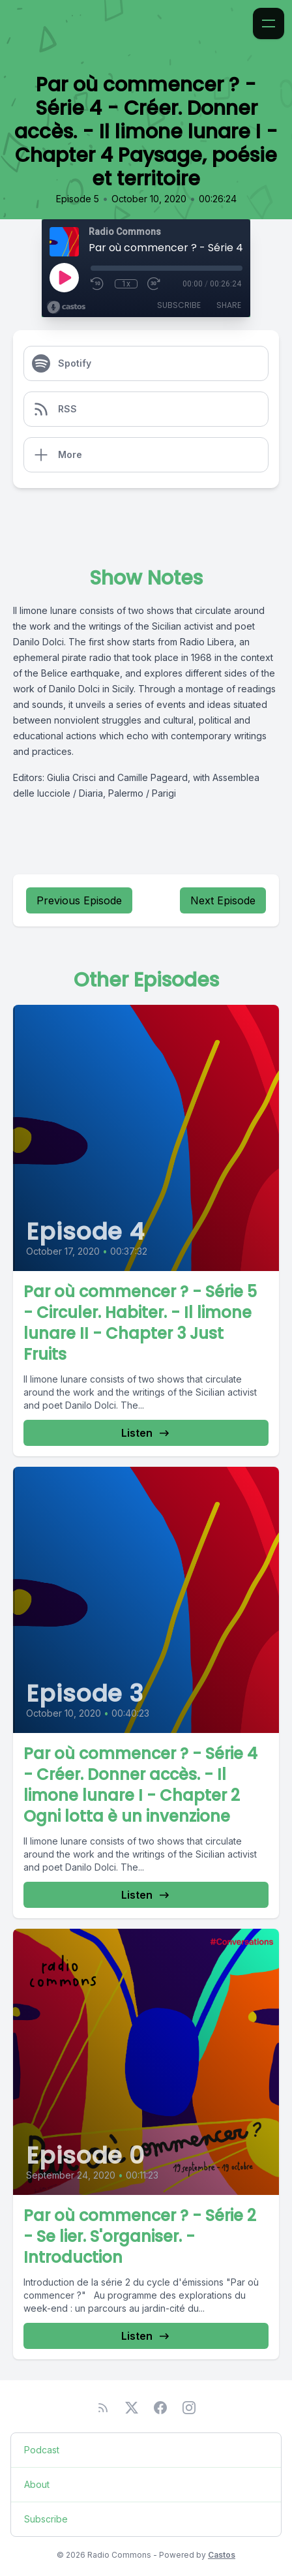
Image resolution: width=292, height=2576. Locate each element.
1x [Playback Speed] (126, 283)
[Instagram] (189, 2407)
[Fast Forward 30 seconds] (154, 284)
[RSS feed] (103, 2407)
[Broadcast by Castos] (66, 307)
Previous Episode (79, 900)
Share (228, 305)
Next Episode (223, 900)
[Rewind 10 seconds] (98, 284)
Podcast (41, 2449)
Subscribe (179, 305)
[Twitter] (131, 2407)
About (37, 2484)
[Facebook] (160, 2407)
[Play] (64, 277)
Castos (221, 2555)
